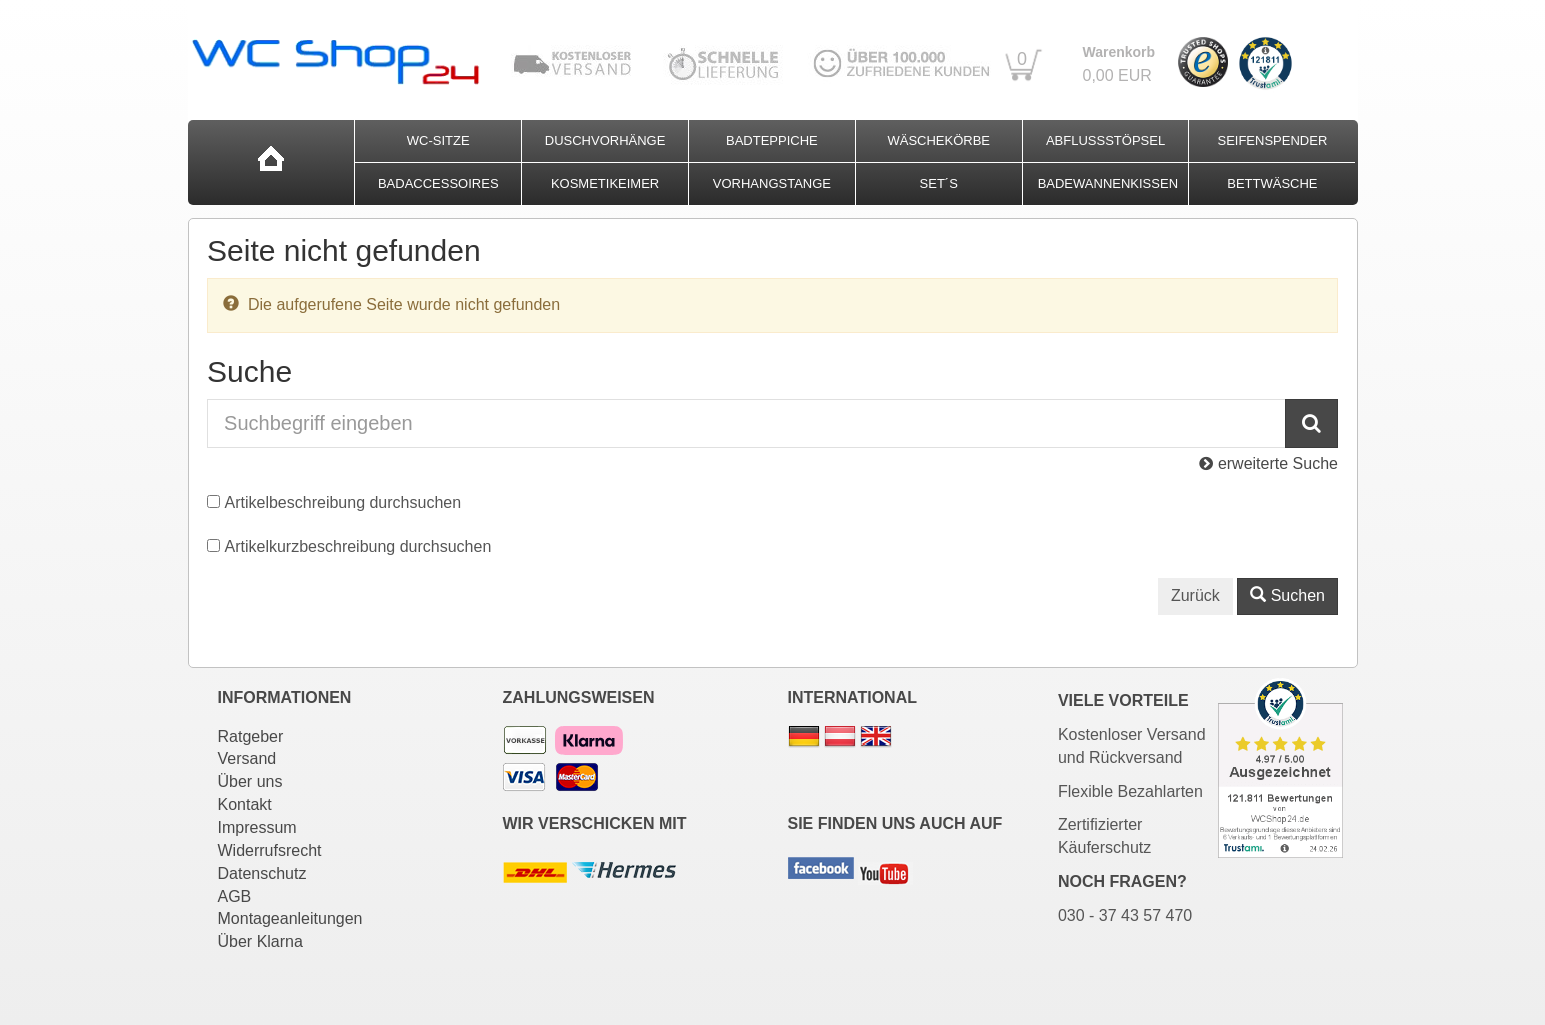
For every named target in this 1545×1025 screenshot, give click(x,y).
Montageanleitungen (290, 918)
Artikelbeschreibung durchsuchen (343, 502)
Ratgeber (251, 736)
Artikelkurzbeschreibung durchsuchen (358, 546)
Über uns (250, 781)
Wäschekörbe (938, 140)
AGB (235, 896)
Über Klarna (260, 941)
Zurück (1195, 595)
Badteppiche (772, 140)
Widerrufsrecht (270, 850)
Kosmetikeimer (605, 183)
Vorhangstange (772, 183)
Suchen (1287, 595)
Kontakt (245, 804)
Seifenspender (1272, 140)
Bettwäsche (1272, 183)
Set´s (939, 183)
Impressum (257, 827)
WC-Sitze (438, 140)
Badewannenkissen (1108, 183)
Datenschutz (262, 873)
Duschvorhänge (605, 140)
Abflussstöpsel (1105, 140)
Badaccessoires (438, 183)
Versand (247, 758)
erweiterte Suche (1268, 463)
